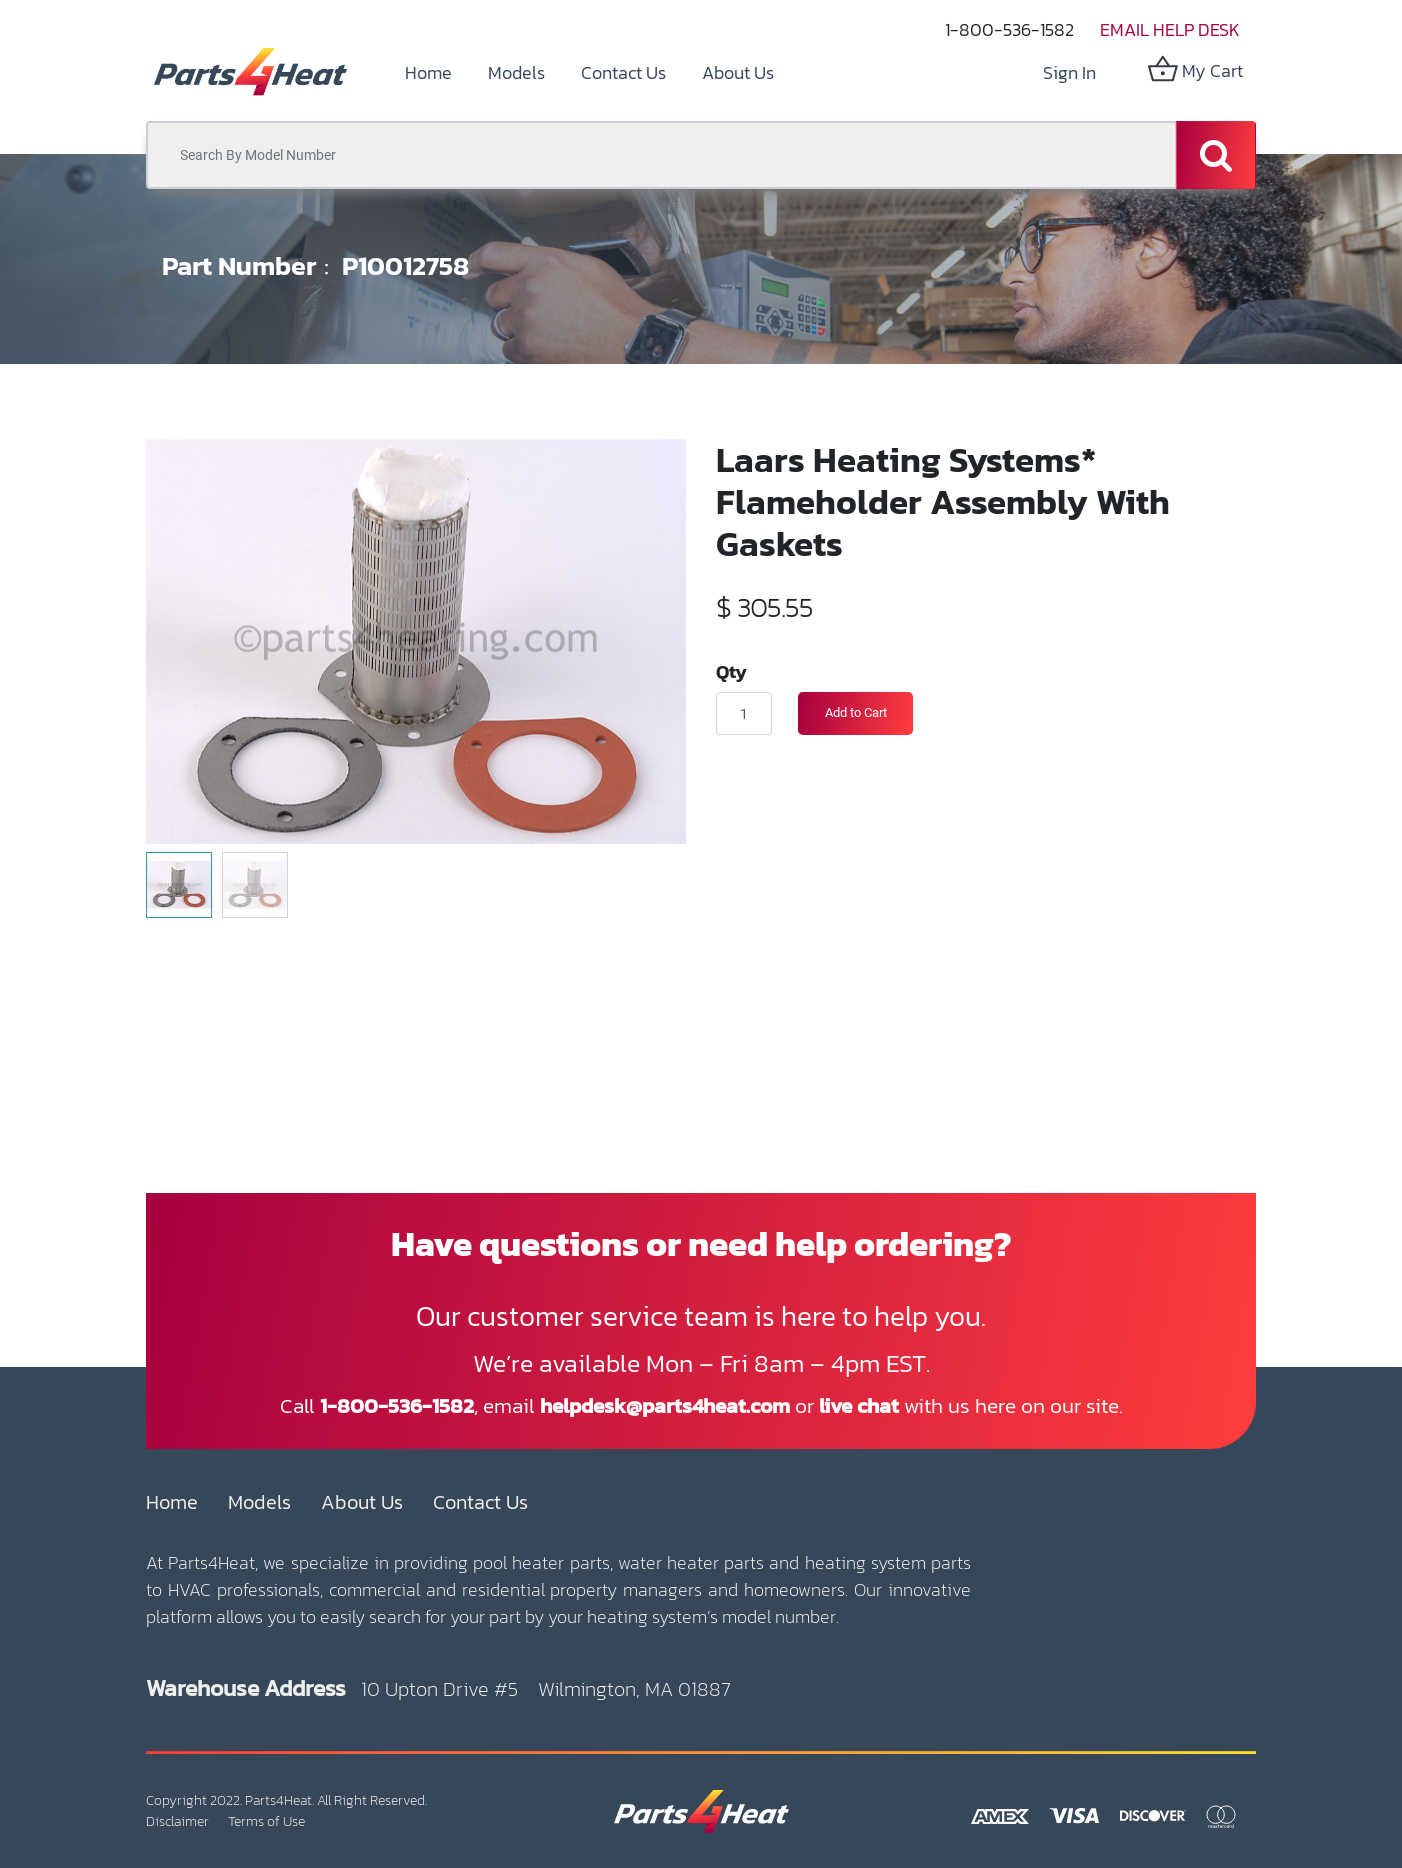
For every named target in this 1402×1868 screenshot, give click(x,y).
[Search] (1216, 155)
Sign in (1069, 72)
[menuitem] (428, 72)
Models (259, 1502)
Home (172, 1502)
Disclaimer (177, 1821)
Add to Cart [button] (856, 712)
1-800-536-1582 (1009, 29)
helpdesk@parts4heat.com (665, 1405)
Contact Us (480, 1502)
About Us (362, 1502)
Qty (731, 671)
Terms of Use (266, 1821)
